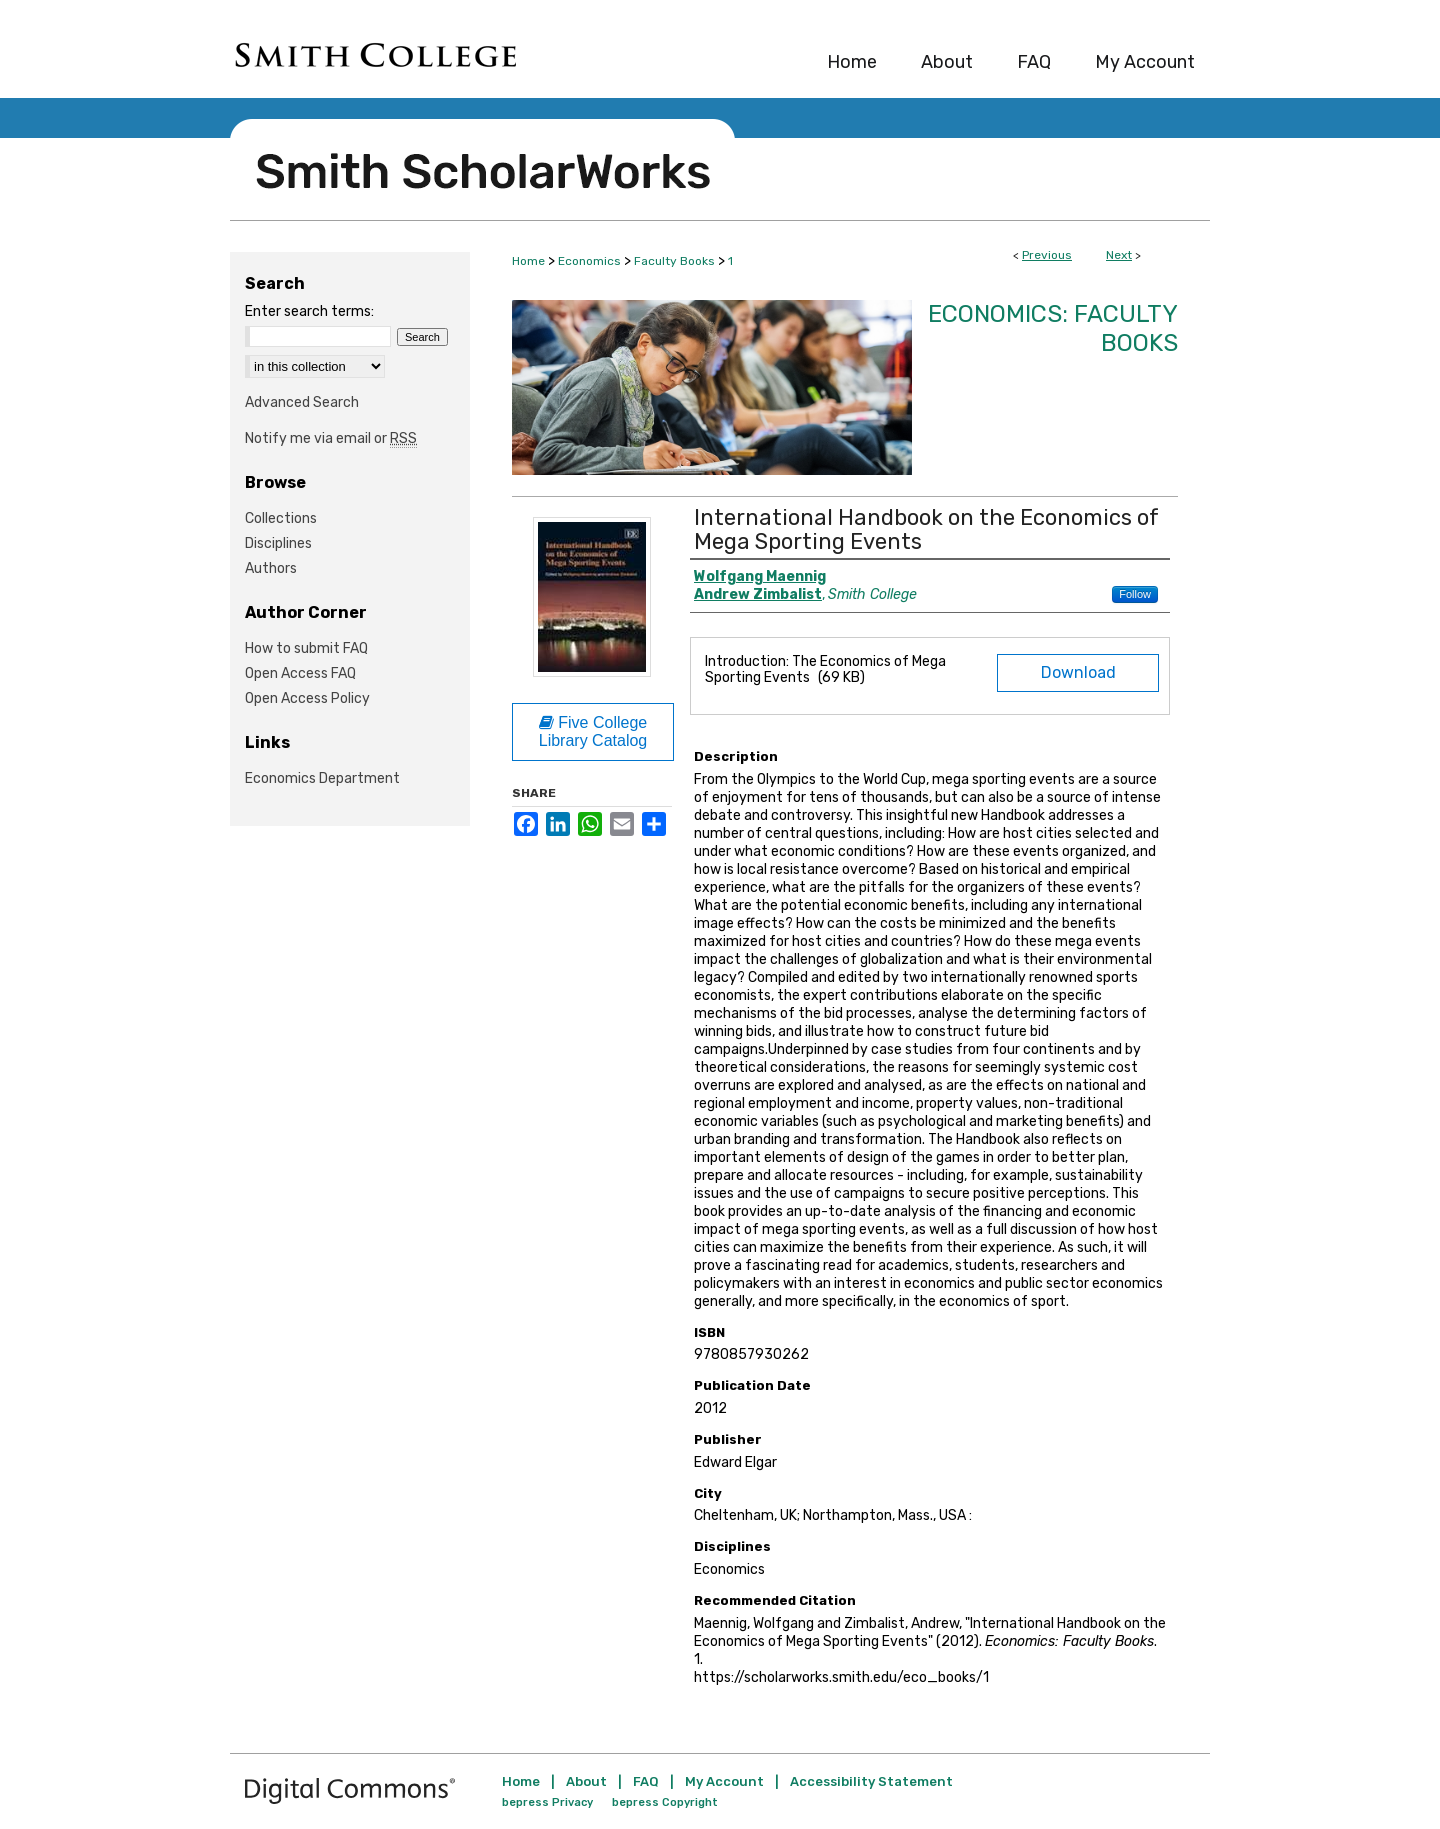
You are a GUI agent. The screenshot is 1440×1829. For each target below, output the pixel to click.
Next (1119, 255)
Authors (271, 568)
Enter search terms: (309, 311)
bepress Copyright (665, 1802)
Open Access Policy (307, 698)
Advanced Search (302, 402)
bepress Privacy (547, 1802)
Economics (589, 261)
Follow (1135, 594)
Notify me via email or (331, 438)
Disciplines (278, 543)
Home (528, 261)
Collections (281, 518)
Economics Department (322, 778)
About (586, 1781)
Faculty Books (674, 261)
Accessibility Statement (871, 1781)
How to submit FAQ (306, 648)
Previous (1047, 255)
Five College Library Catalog (593, 731)
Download (1078, 672)
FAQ (646, 1781)
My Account (724, 1781)
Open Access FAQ (300, 673)
